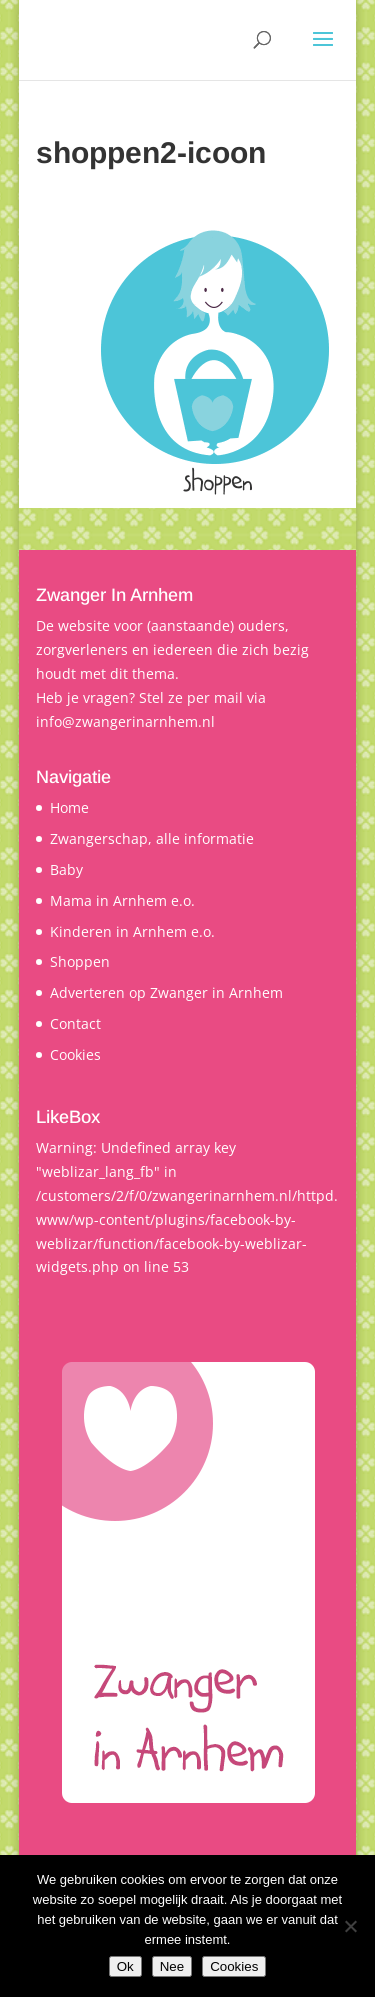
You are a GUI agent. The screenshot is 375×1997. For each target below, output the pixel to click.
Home (69, 807)
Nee (172, 1966)
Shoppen (80, 961)
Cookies (75, 1054)
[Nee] (350, 1926)
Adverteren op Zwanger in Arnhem (166, 992)
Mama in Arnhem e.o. (122, 900)
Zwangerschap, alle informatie (152, 838)
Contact (75, 1023)
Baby (66, 869)
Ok (125, 1966)
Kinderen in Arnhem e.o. (132, 931)
